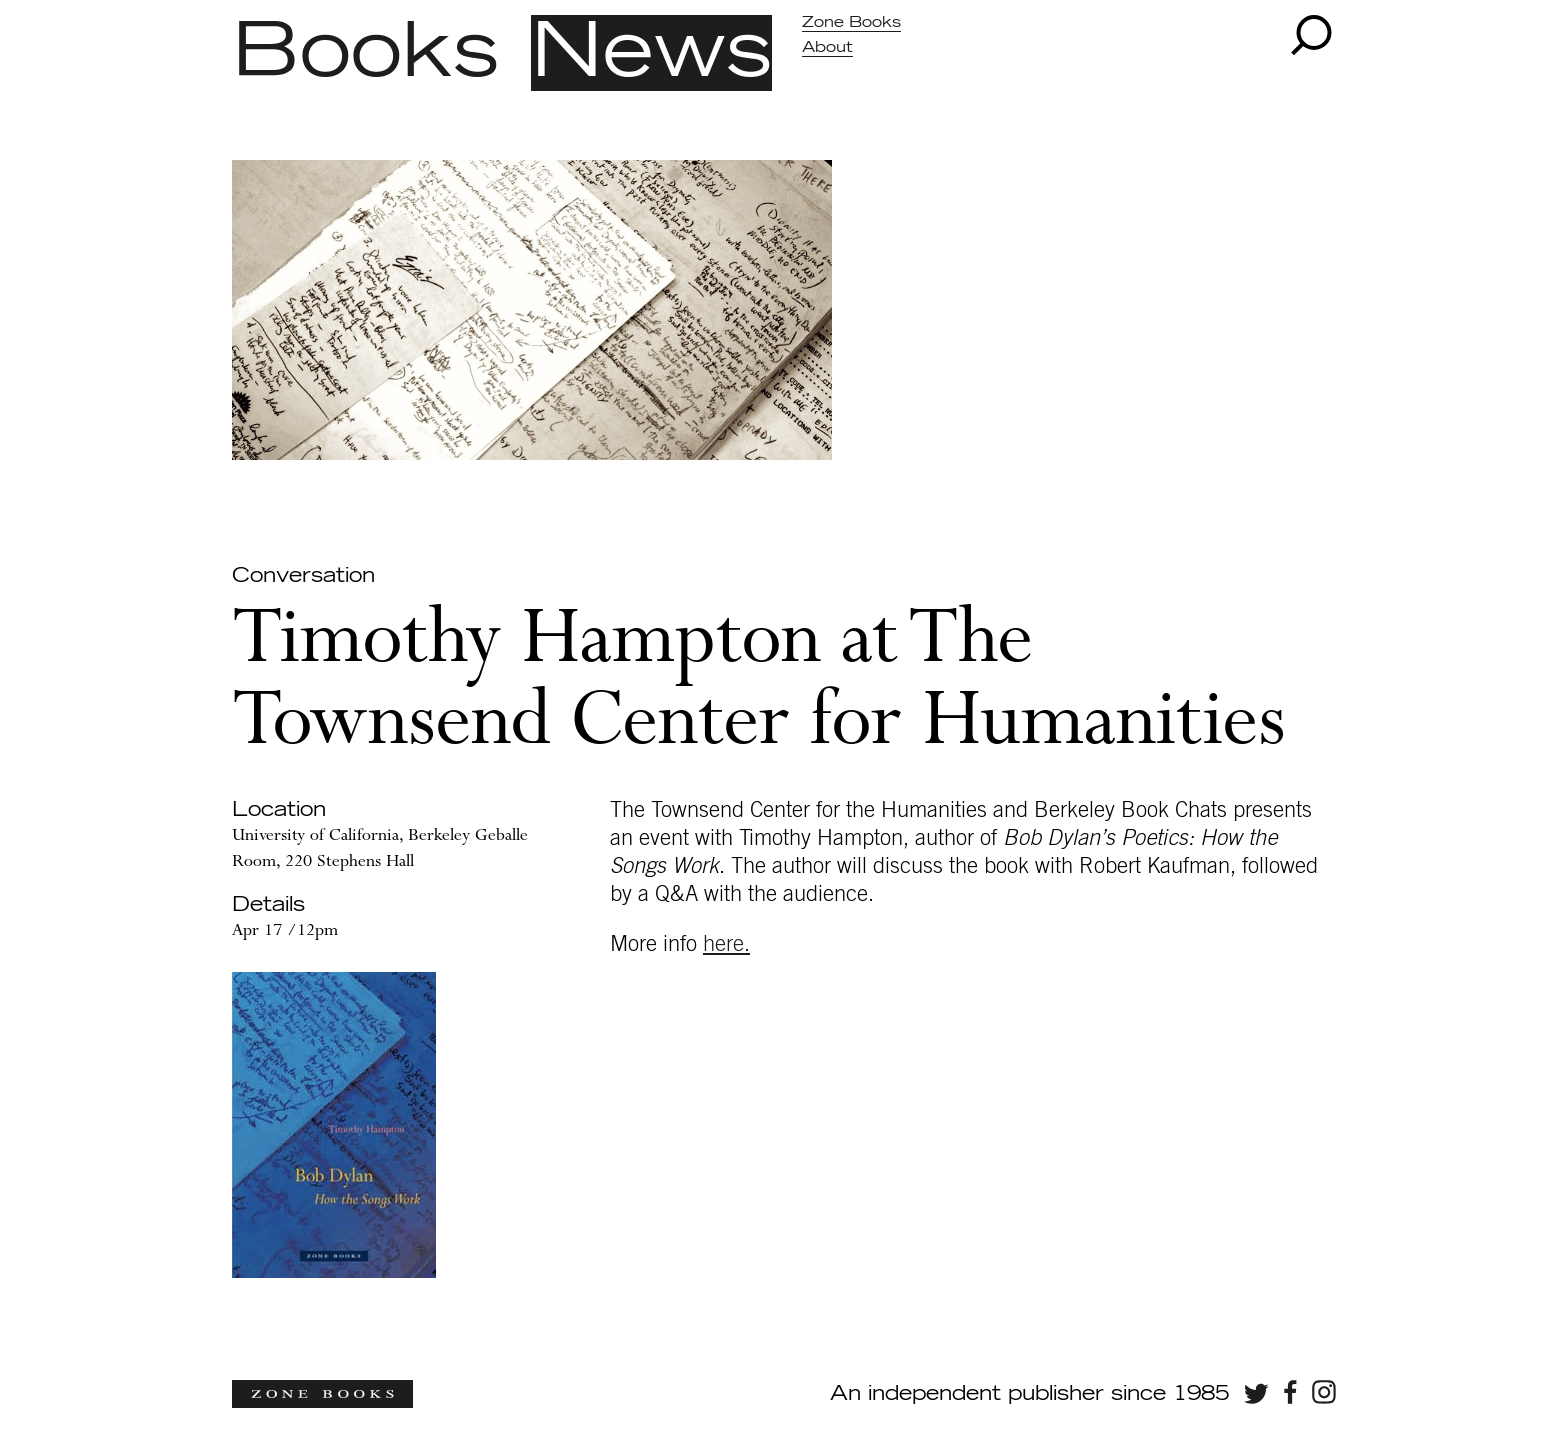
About (827, 47)
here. (726, 944)
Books (365, 53)
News (651, 53)
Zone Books (851, 22)
